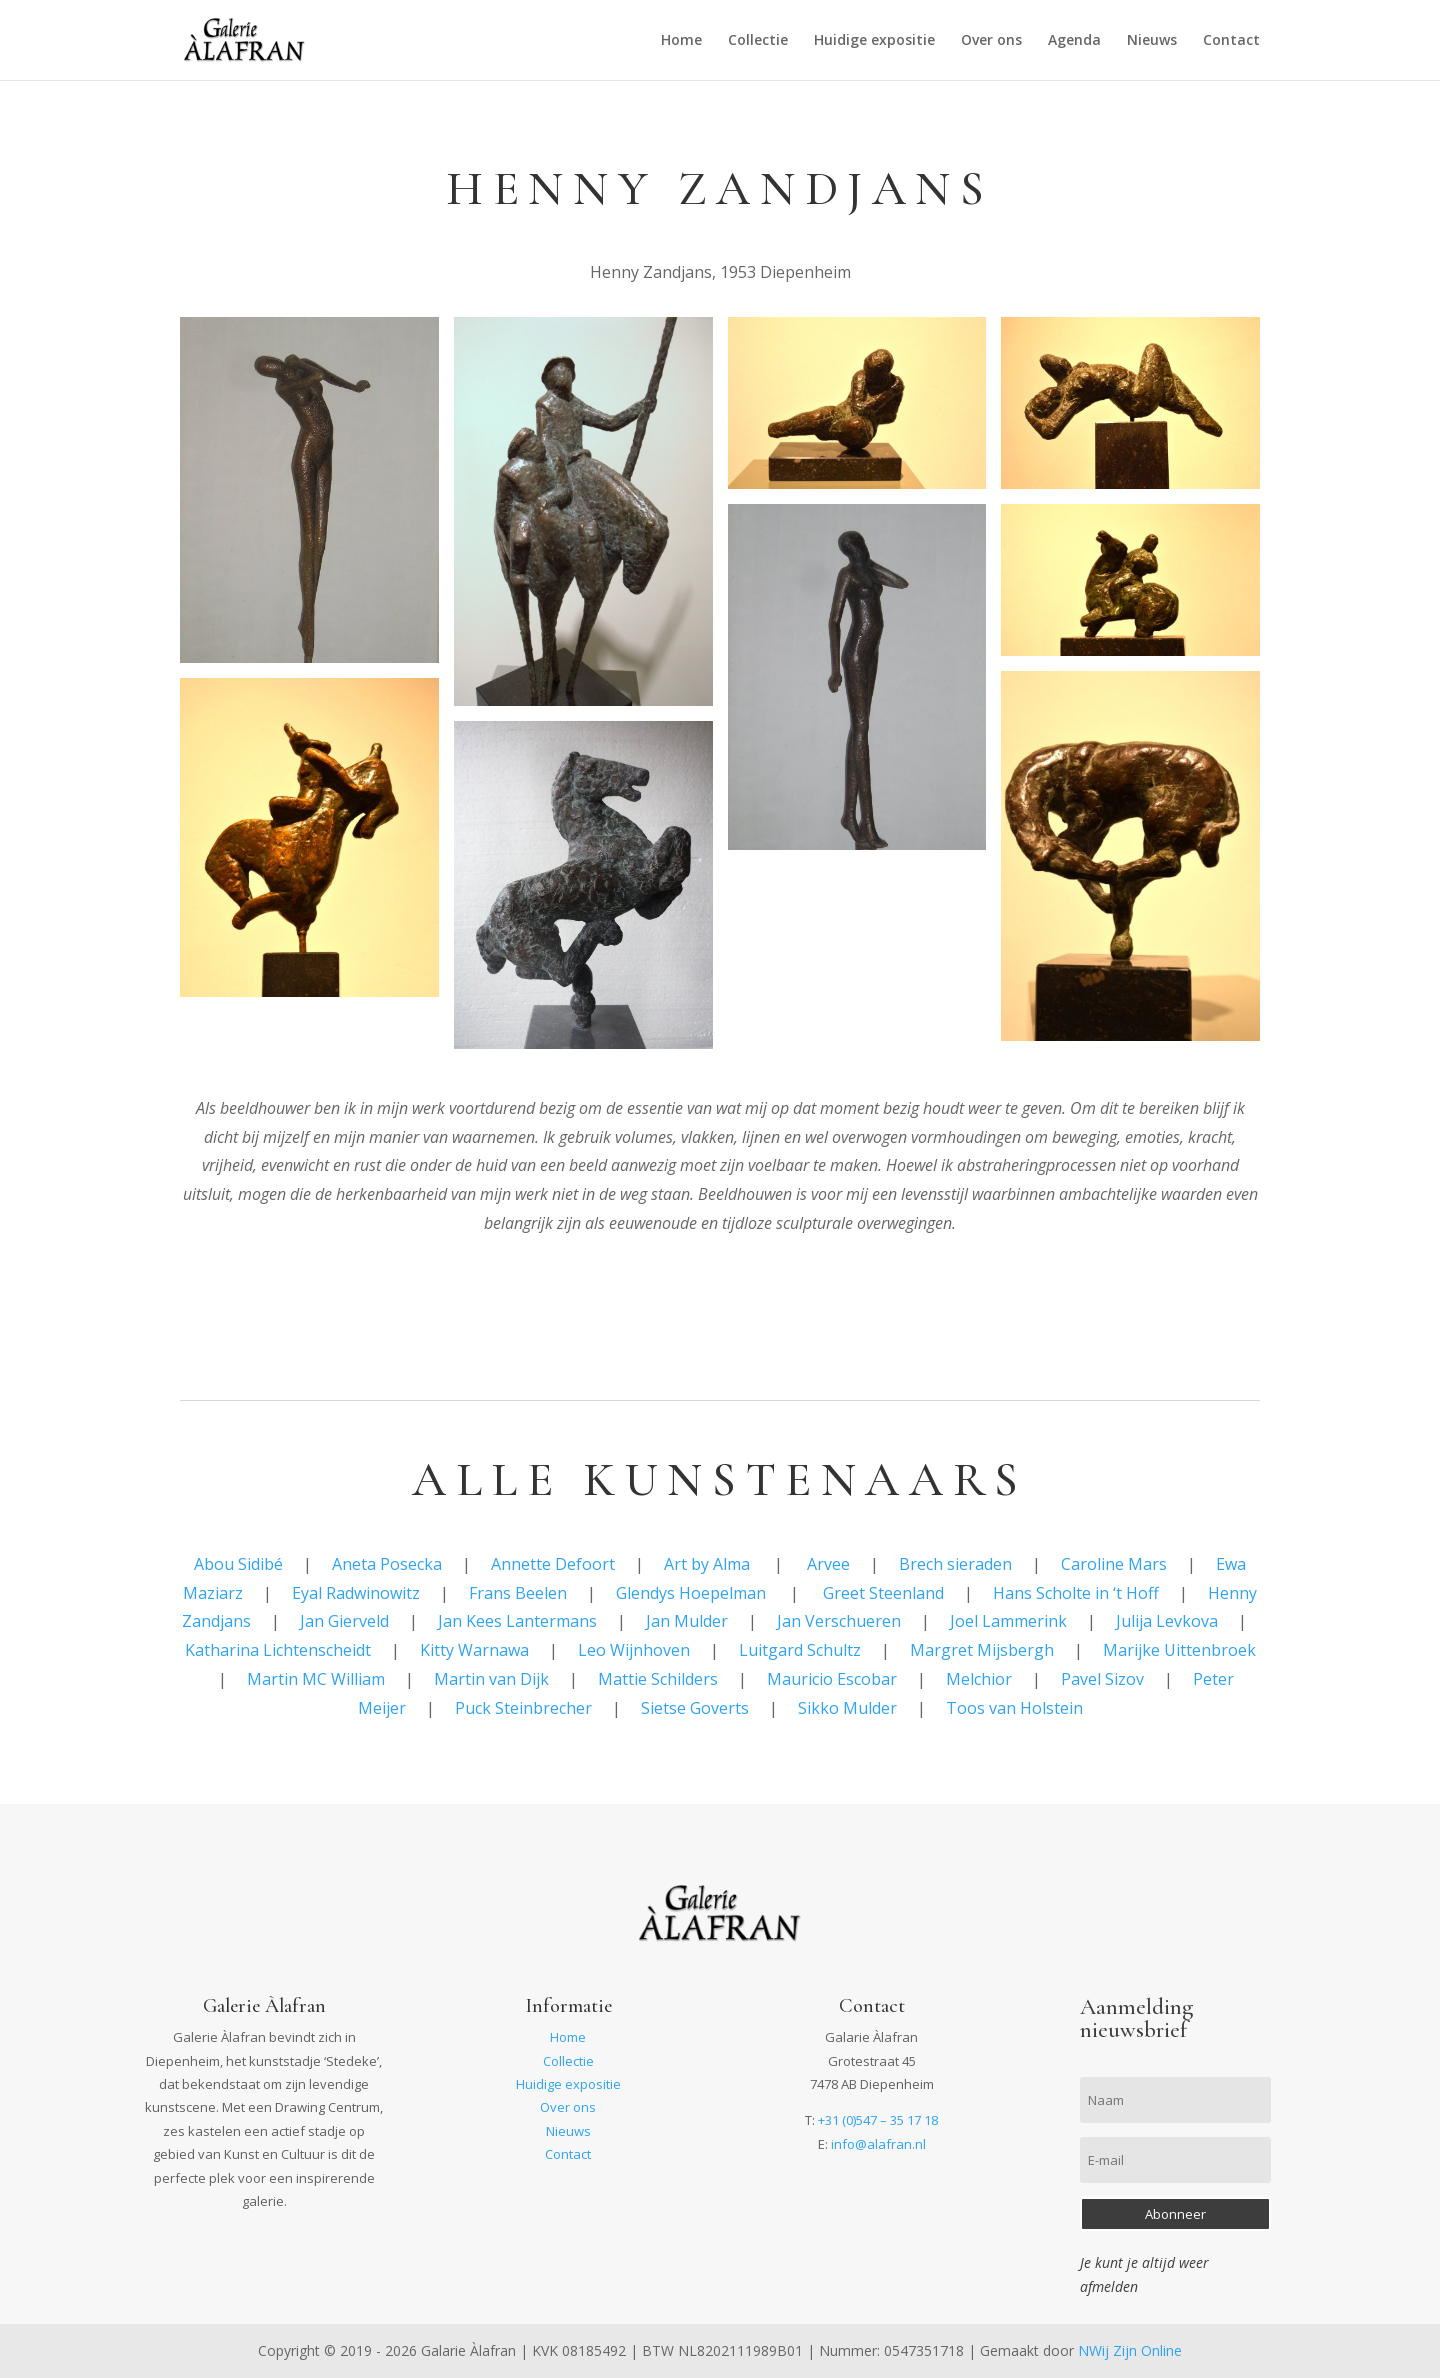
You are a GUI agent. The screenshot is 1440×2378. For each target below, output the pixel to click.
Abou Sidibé (238, 1564)
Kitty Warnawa (474, 1650)
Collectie (758, 41)
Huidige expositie (874, 41)
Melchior (979, 1679)
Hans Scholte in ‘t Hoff (1076, 1593)
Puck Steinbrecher (523, 1708)
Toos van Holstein (1014, 1708)
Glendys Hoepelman (691, 1593)
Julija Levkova (1167, 1621)
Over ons (991, 41)
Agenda (1074, 41)
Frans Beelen (518, 1593)
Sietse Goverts (695, 1708)
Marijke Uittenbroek (1179, 1650)
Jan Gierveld (344, 1621)
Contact (1231, 41)
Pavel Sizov (1102, 1679)
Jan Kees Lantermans (517, 1621)
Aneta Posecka (387, 1564)
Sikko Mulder (847, 1708)
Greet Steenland (883, 1593)
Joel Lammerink (1008, 1621)
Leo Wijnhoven (634, 1650)
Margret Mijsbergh (982, 1650)
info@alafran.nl (878, 2144)
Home (681, 41)
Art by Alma (707, 1564)
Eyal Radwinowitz (356, 1593)
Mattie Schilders (658, 1679)
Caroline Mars (1114, 1564)
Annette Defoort (553, 1564)
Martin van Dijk (491, 1679)
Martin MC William (316, 1679)
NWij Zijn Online (1130, 2350)
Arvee (828, 1564)
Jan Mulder (687, 1621)
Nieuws (1152, 41)
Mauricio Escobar (832, 1679)
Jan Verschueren (839, 1621)
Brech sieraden (955, 1564)
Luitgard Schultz (800, 1650)
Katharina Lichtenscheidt (278, 1650)
